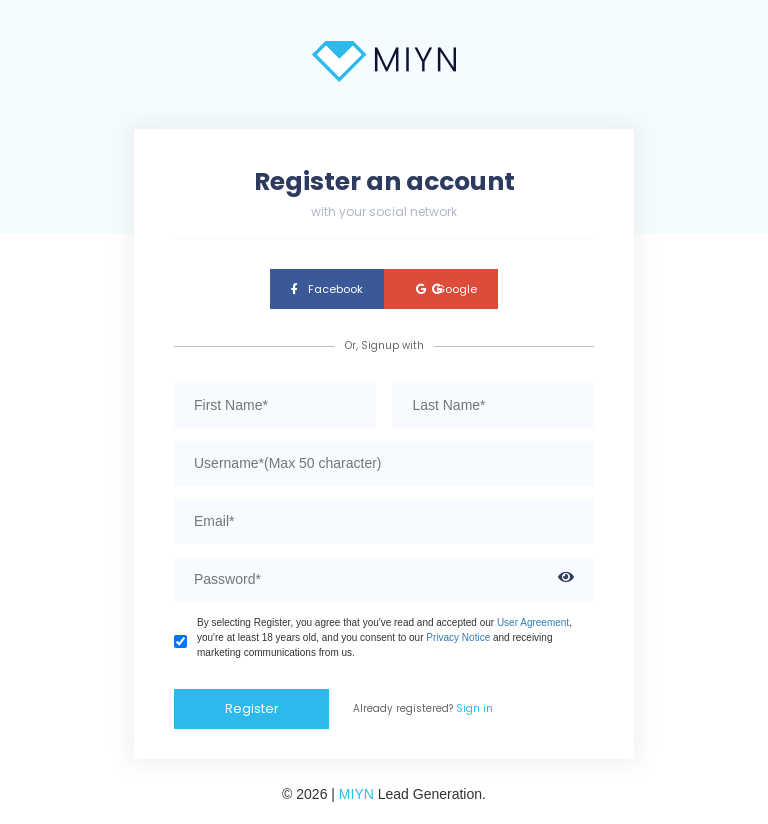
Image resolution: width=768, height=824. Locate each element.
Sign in (474, 708)
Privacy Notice (458, 637)
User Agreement (533, 622)
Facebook (327, 289)
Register (252, 708)
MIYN (356, 794)
